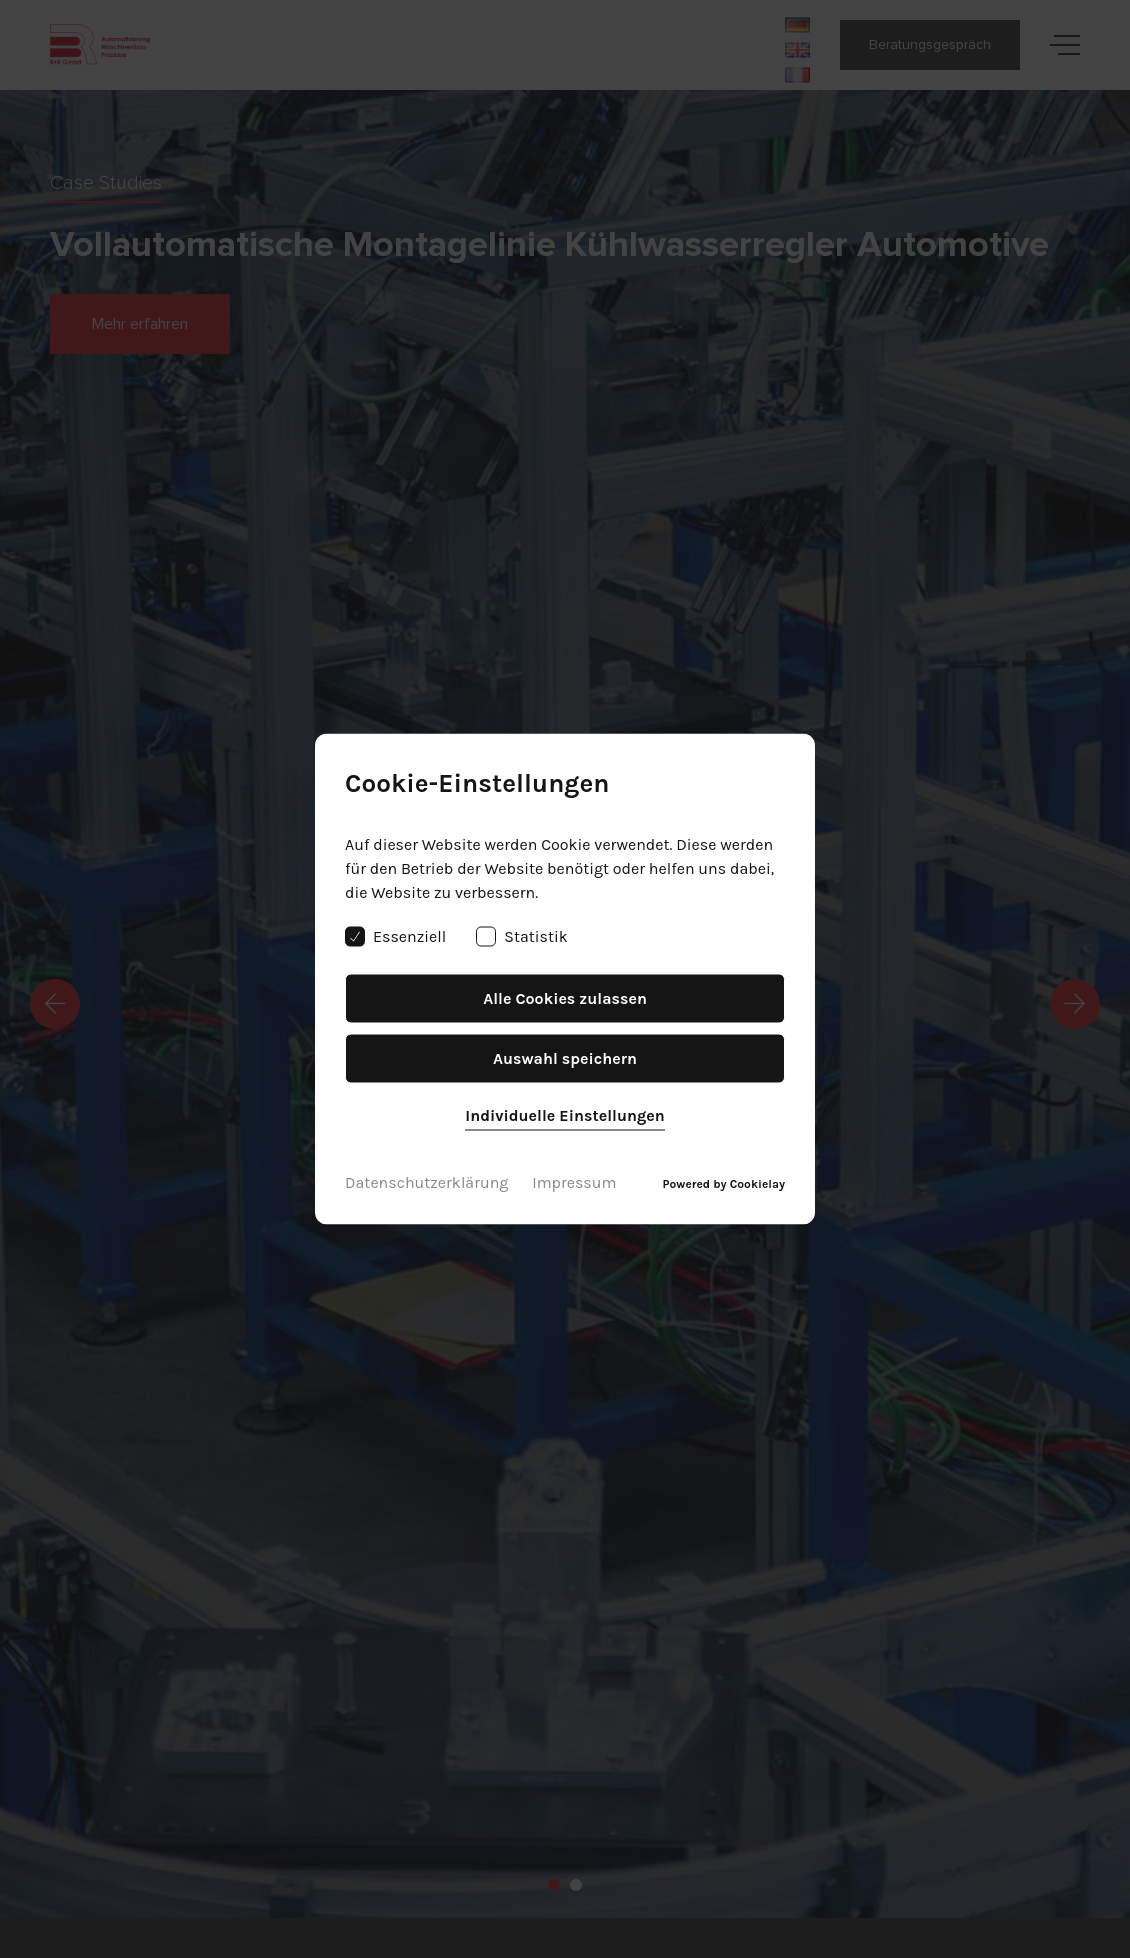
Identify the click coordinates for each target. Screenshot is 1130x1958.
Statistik (522, 937)
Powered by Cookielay (724, 1184)
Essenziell (395, 937)
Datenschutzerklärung (426, 1182)
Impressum (574, 1182)
